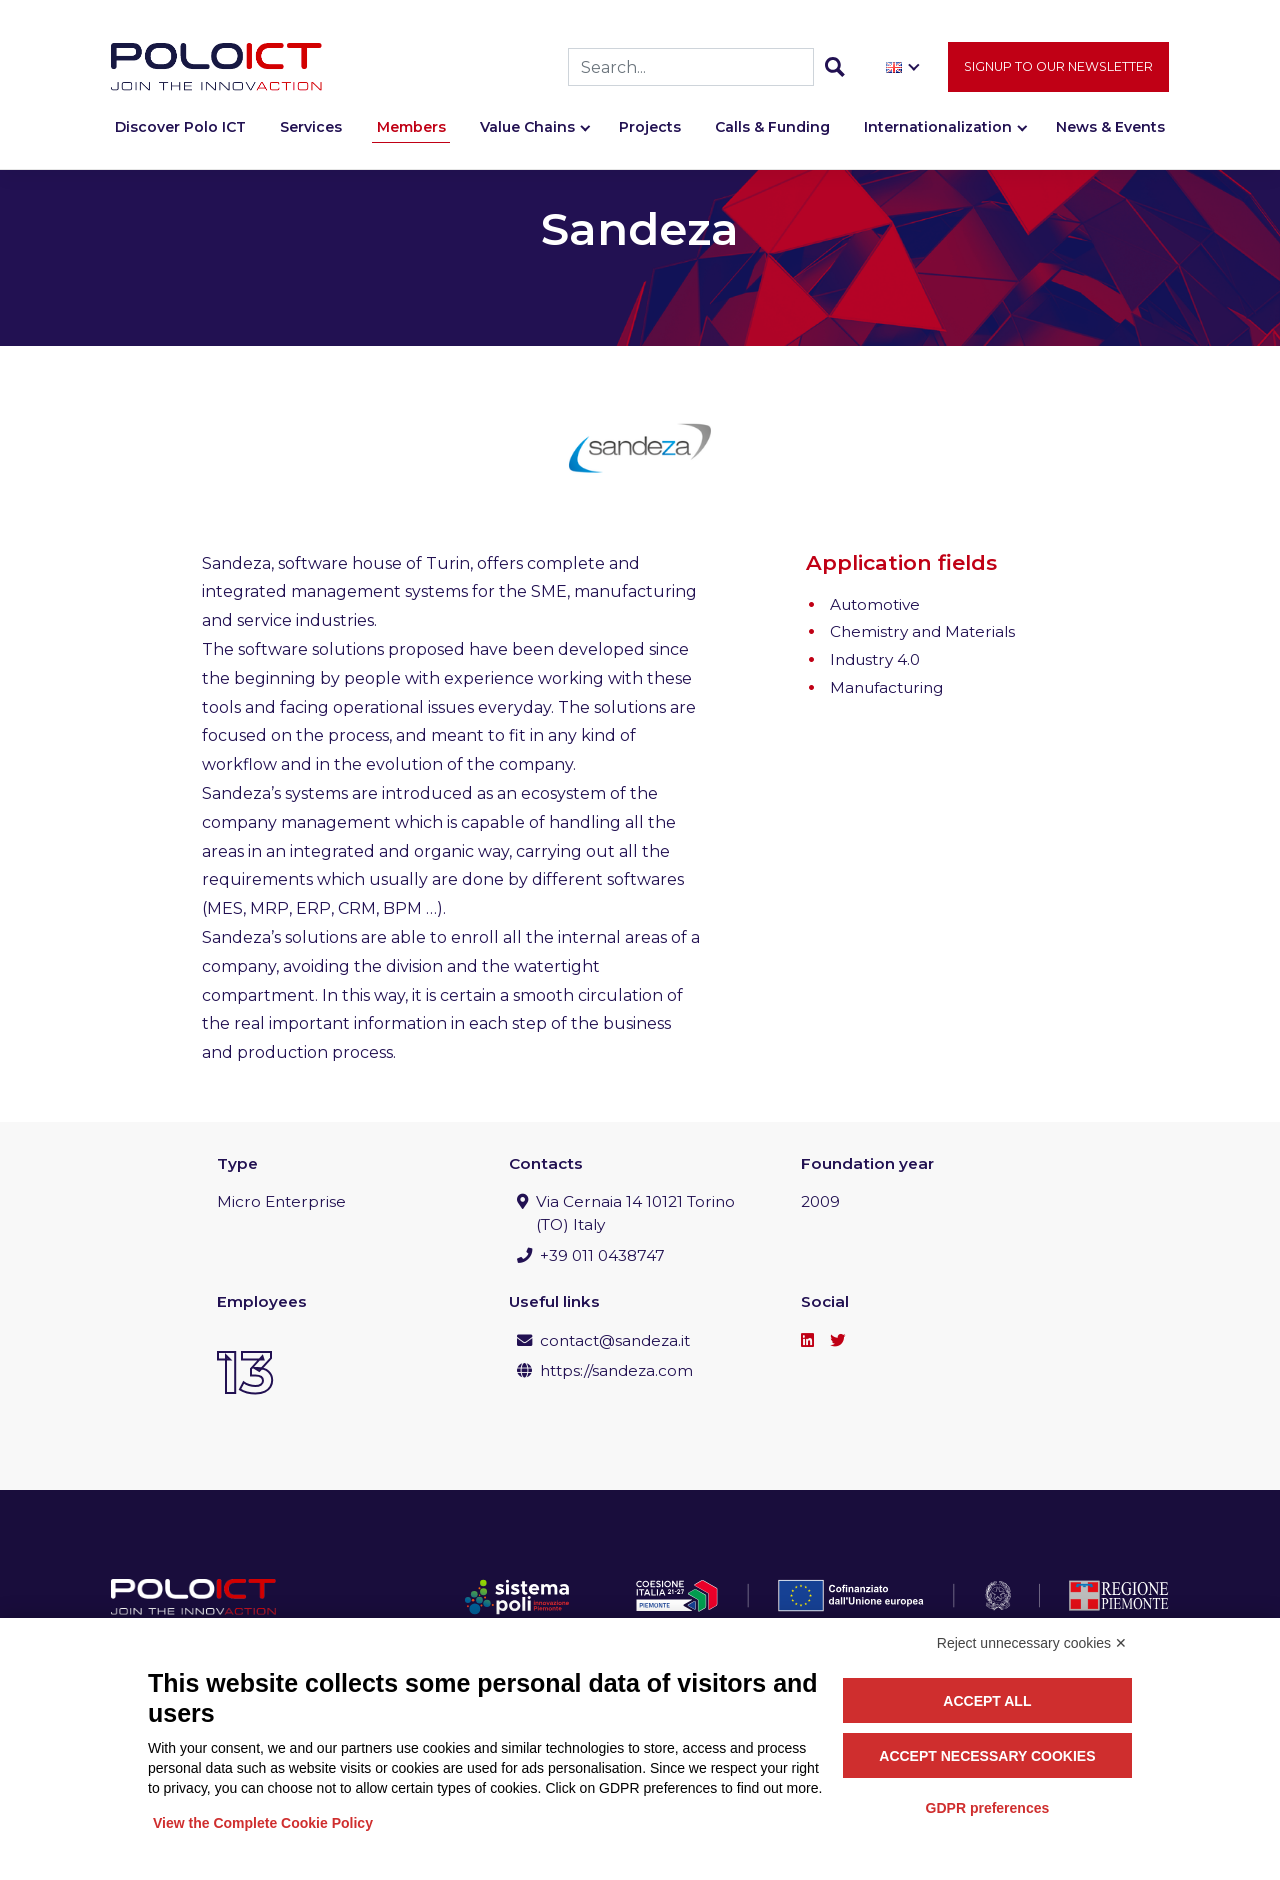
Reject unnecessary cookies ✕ (1032, 1643)
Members (411, 127)
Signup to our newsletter (1058, 66)
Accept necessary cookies (987, 1756)
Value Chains (527, 127)
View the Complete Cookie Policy (263, 1823)
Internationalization (938, 127)
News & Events (1110, 127)
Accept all (987, 1701)
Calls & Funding (772, 127)
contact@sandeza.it (615, 1340)
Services (311, 127)
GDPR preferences (988, 1808)
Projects (650, 127)
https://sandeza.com (616, 1370)
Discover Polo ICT (180, 127)
